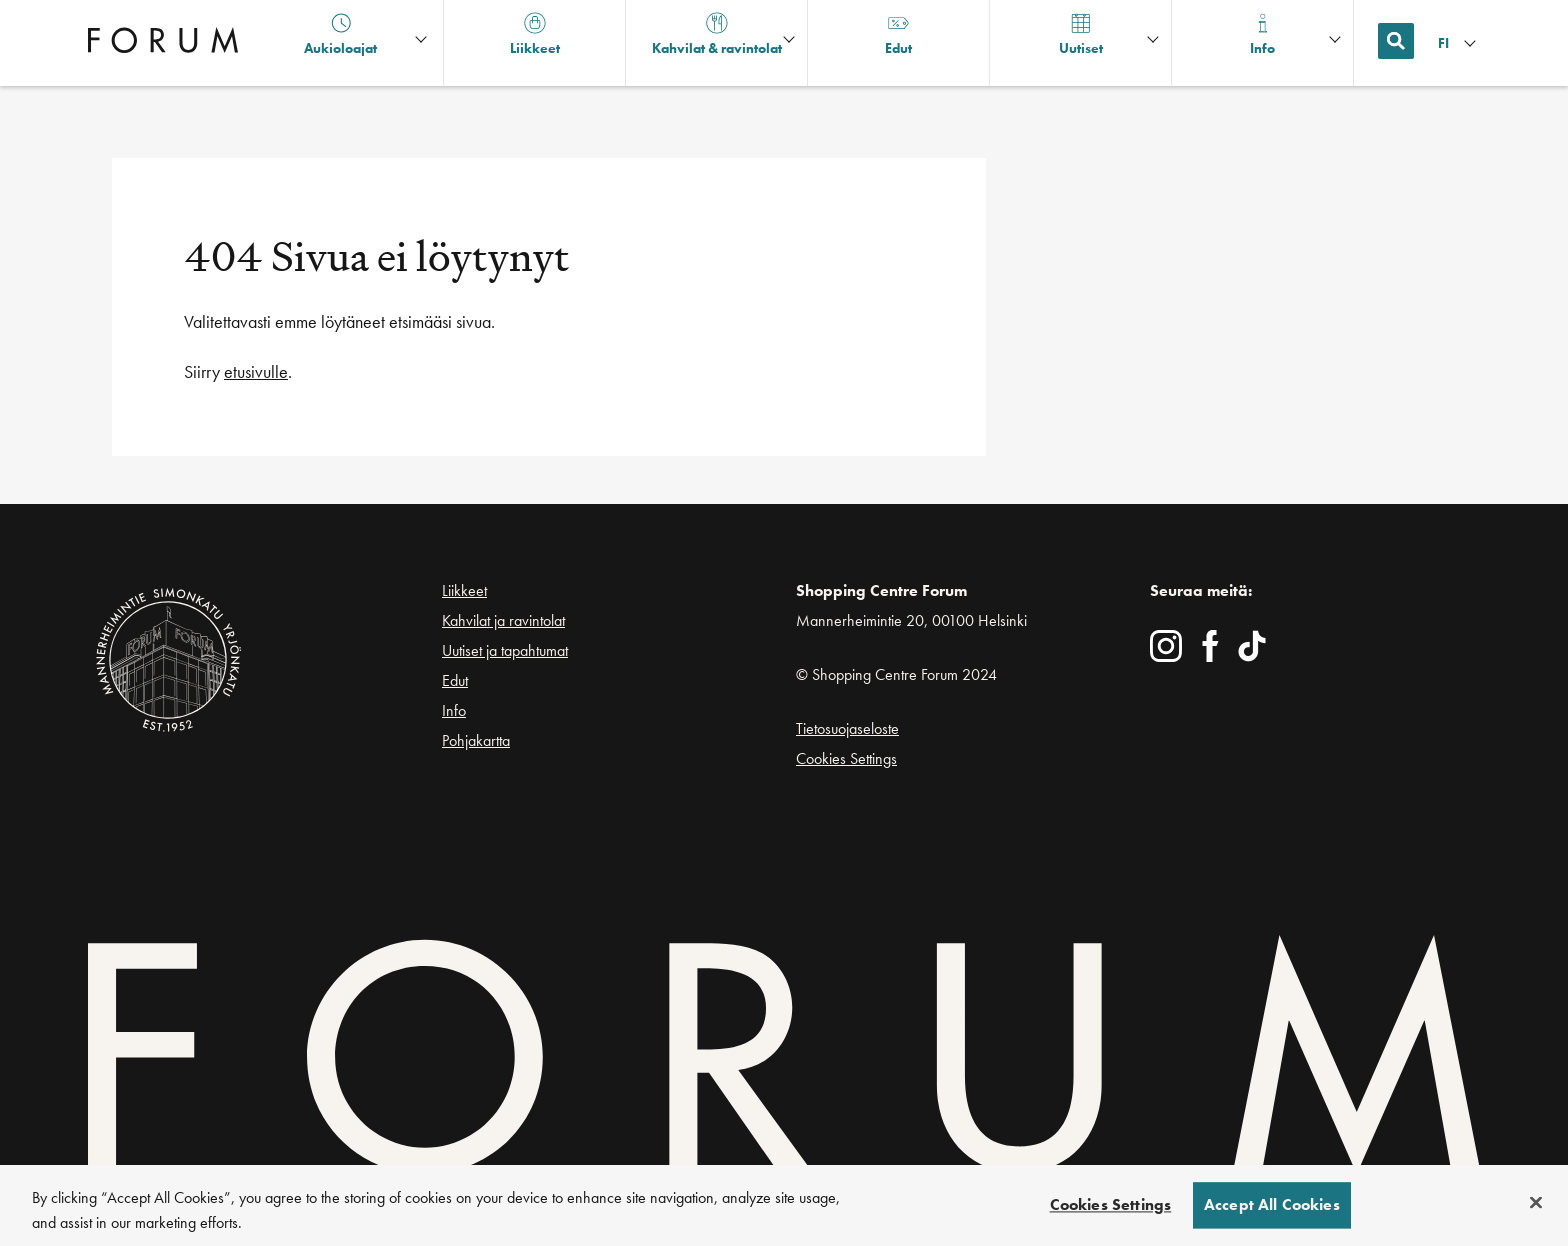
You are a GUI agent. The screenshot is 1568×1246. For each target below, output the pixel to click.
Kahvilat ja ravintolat (503, 620)
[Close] (1536, 1203)
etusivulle (256, 371)
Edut (455, 680)
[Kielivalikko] (1459, 43)
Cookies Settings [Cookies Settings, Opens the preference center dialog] (1111, 1205)
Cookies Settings (846, 758)
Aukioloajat (340, 34)
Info (454, 710)
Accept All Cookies (1272, 1205)
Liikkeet (464, 590)
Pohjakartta (476, 741)
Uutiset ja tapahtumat (505, 650)
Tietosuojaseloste (847, 728)
